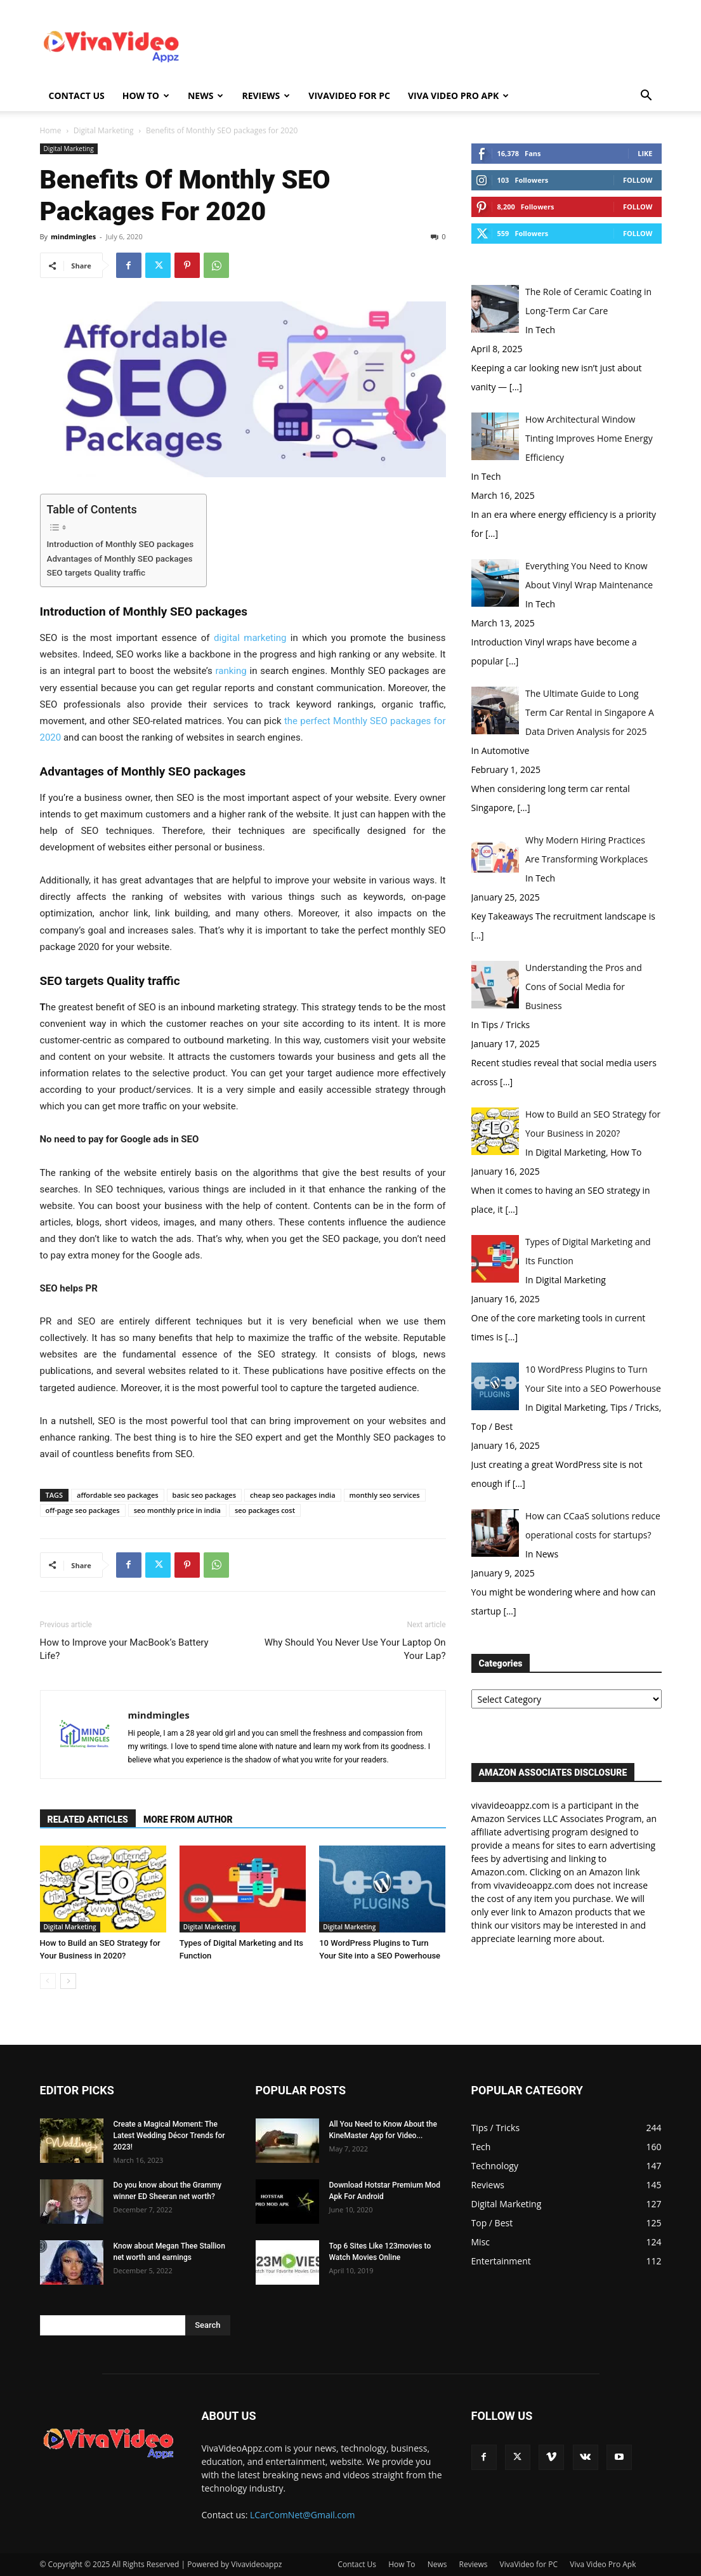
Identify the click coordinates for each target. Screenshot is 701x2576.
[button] (646, 97)
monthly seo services (385, 1495)
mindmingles (73, 236)
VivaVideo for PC (349, 95)
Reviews (266, 95)
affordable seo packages (118, 1495)
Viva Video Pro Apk (458, 95)
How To (145, 95)
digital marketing (250, 638)
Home (51, 130)
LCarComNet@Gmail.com (302, 2515)
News (205, 95)
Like (645, 153)
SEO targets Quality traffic (96, 572)
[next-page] (68, 1981)
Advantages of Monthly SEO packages (120, 558)
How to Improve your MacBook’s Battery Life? (124, 1649)
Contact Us (77, 95)
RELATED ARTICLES (88, 1819)
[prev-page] (48, 1981)
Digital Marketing (104, 130)
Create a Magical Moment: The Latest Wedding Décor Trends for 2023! (169, 2135)
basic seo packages (204, 1495)
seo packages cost (265, 1510)
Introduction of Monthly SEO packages (120, 544)
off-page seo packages (83, 1510)
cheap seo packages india (293, 1495)
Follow (638, 180)
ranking (231, 671)
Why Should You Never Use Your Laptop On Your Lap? (355, 1649)
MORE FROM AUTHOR (188, 1819)
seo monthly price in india (177, 1510)
